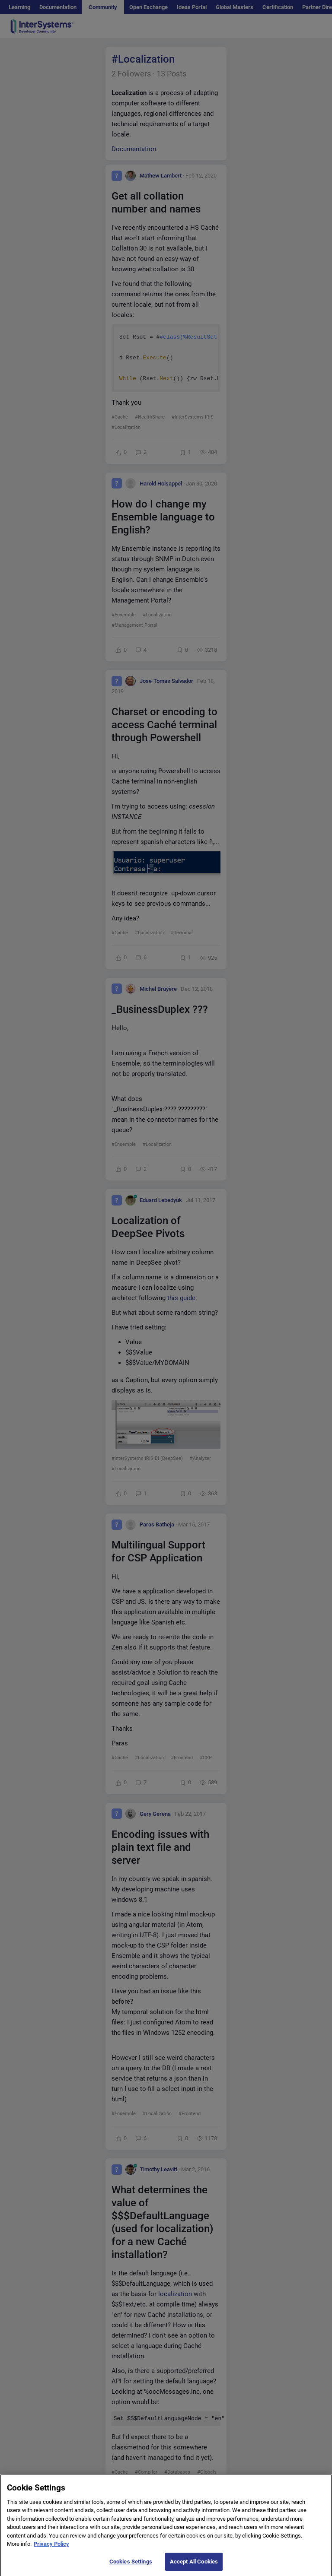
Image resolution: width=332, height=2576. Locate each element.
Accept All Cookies (194, 2566)
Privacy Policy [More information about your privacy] (51, 2548)
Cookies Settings (130, 2566)
